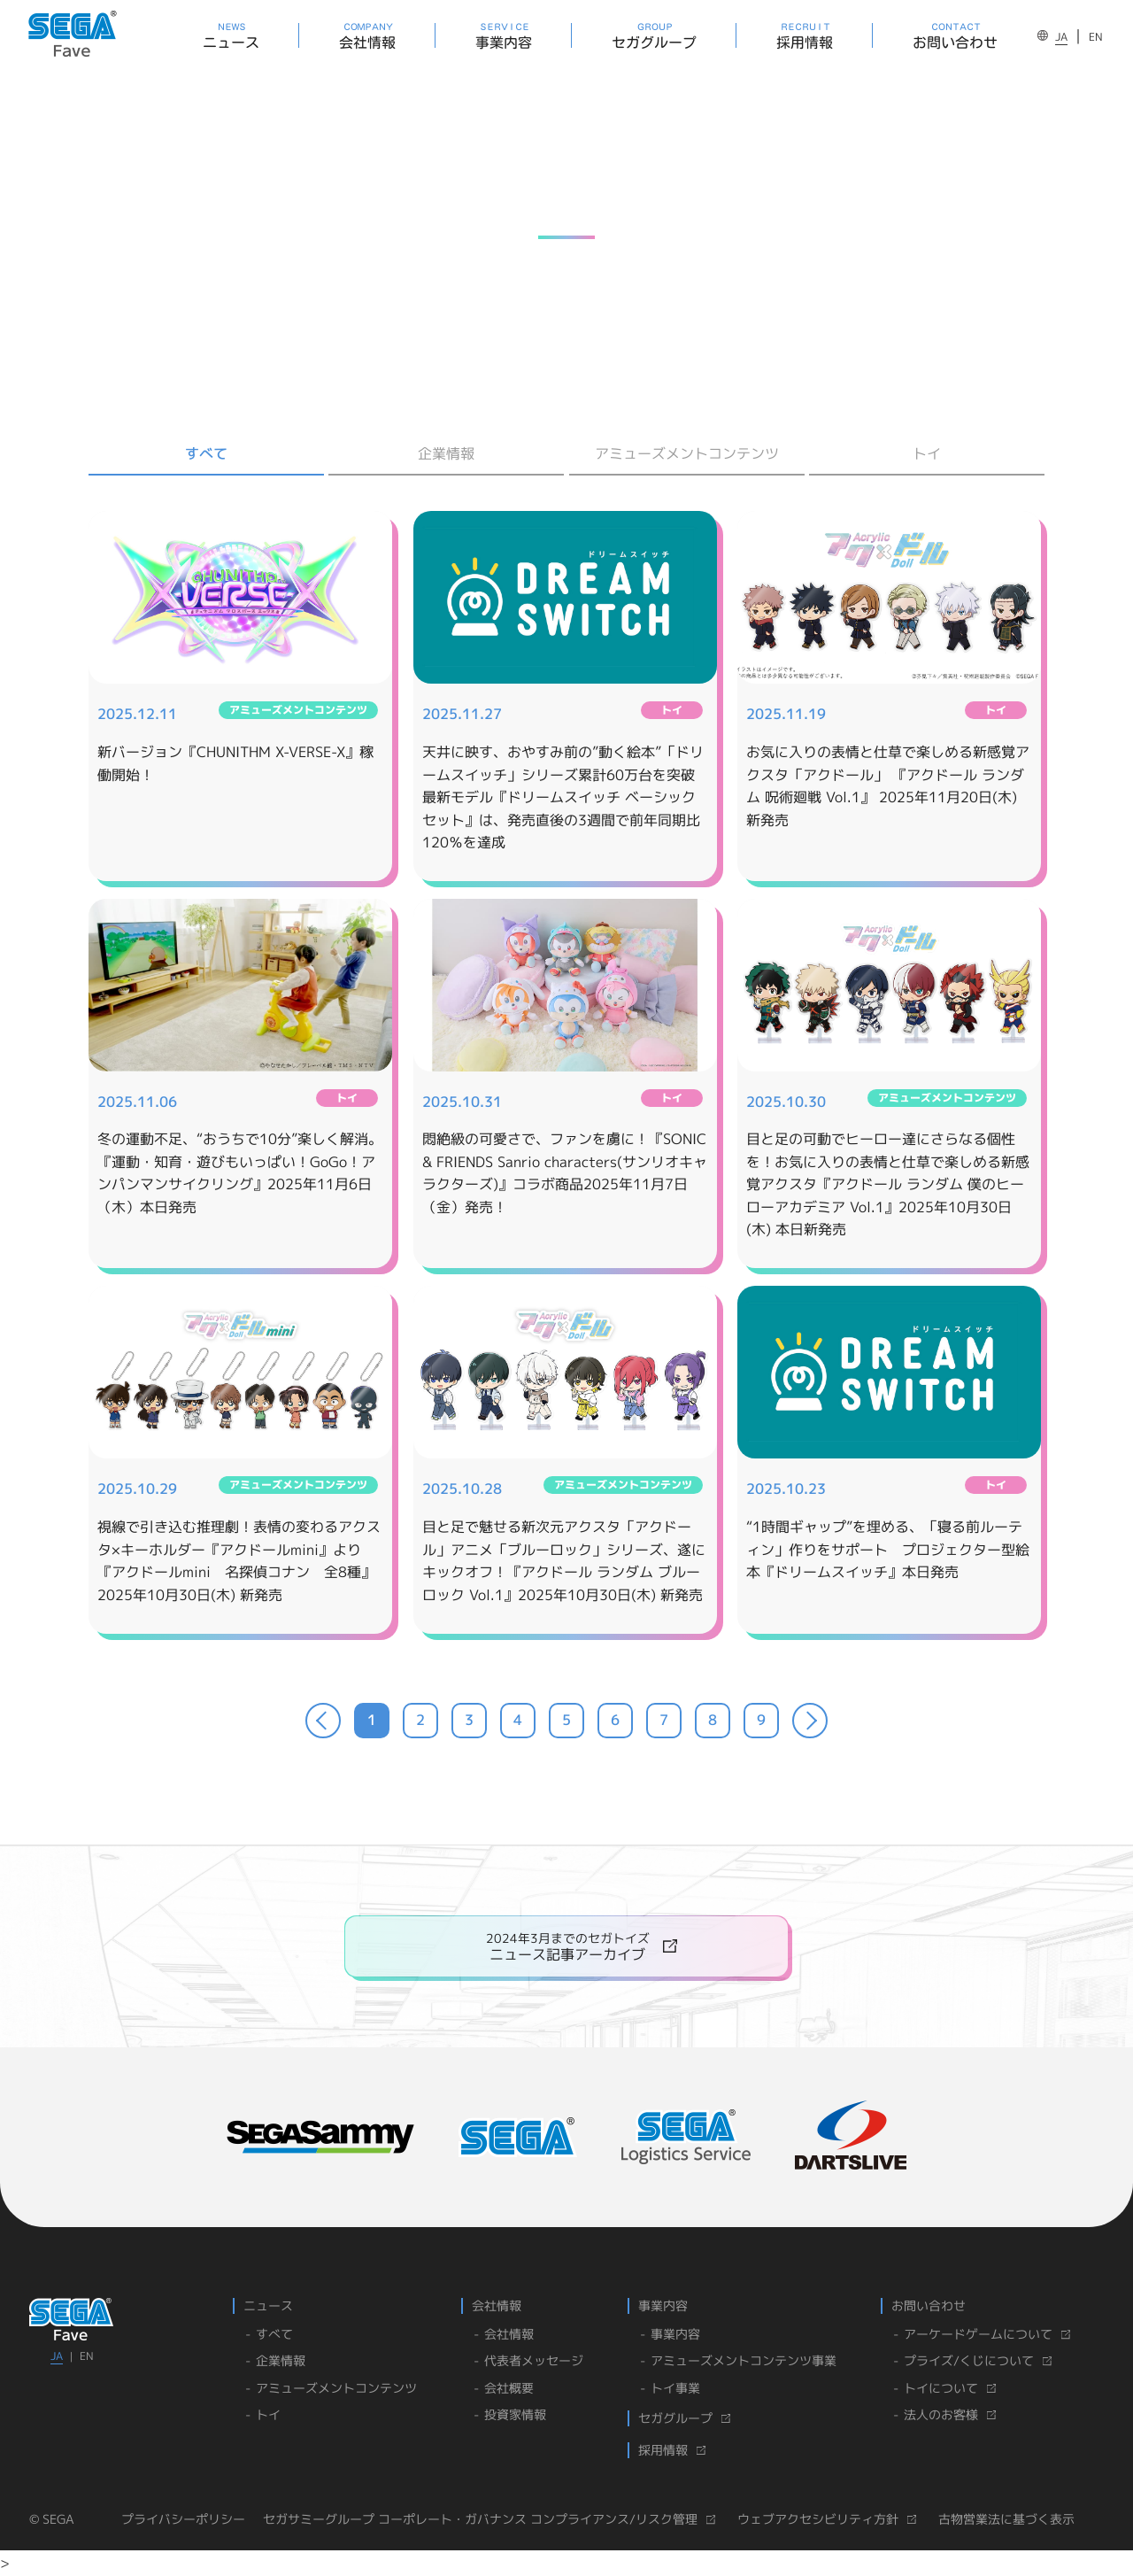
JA (1061, 36)
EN (1096, 36)
